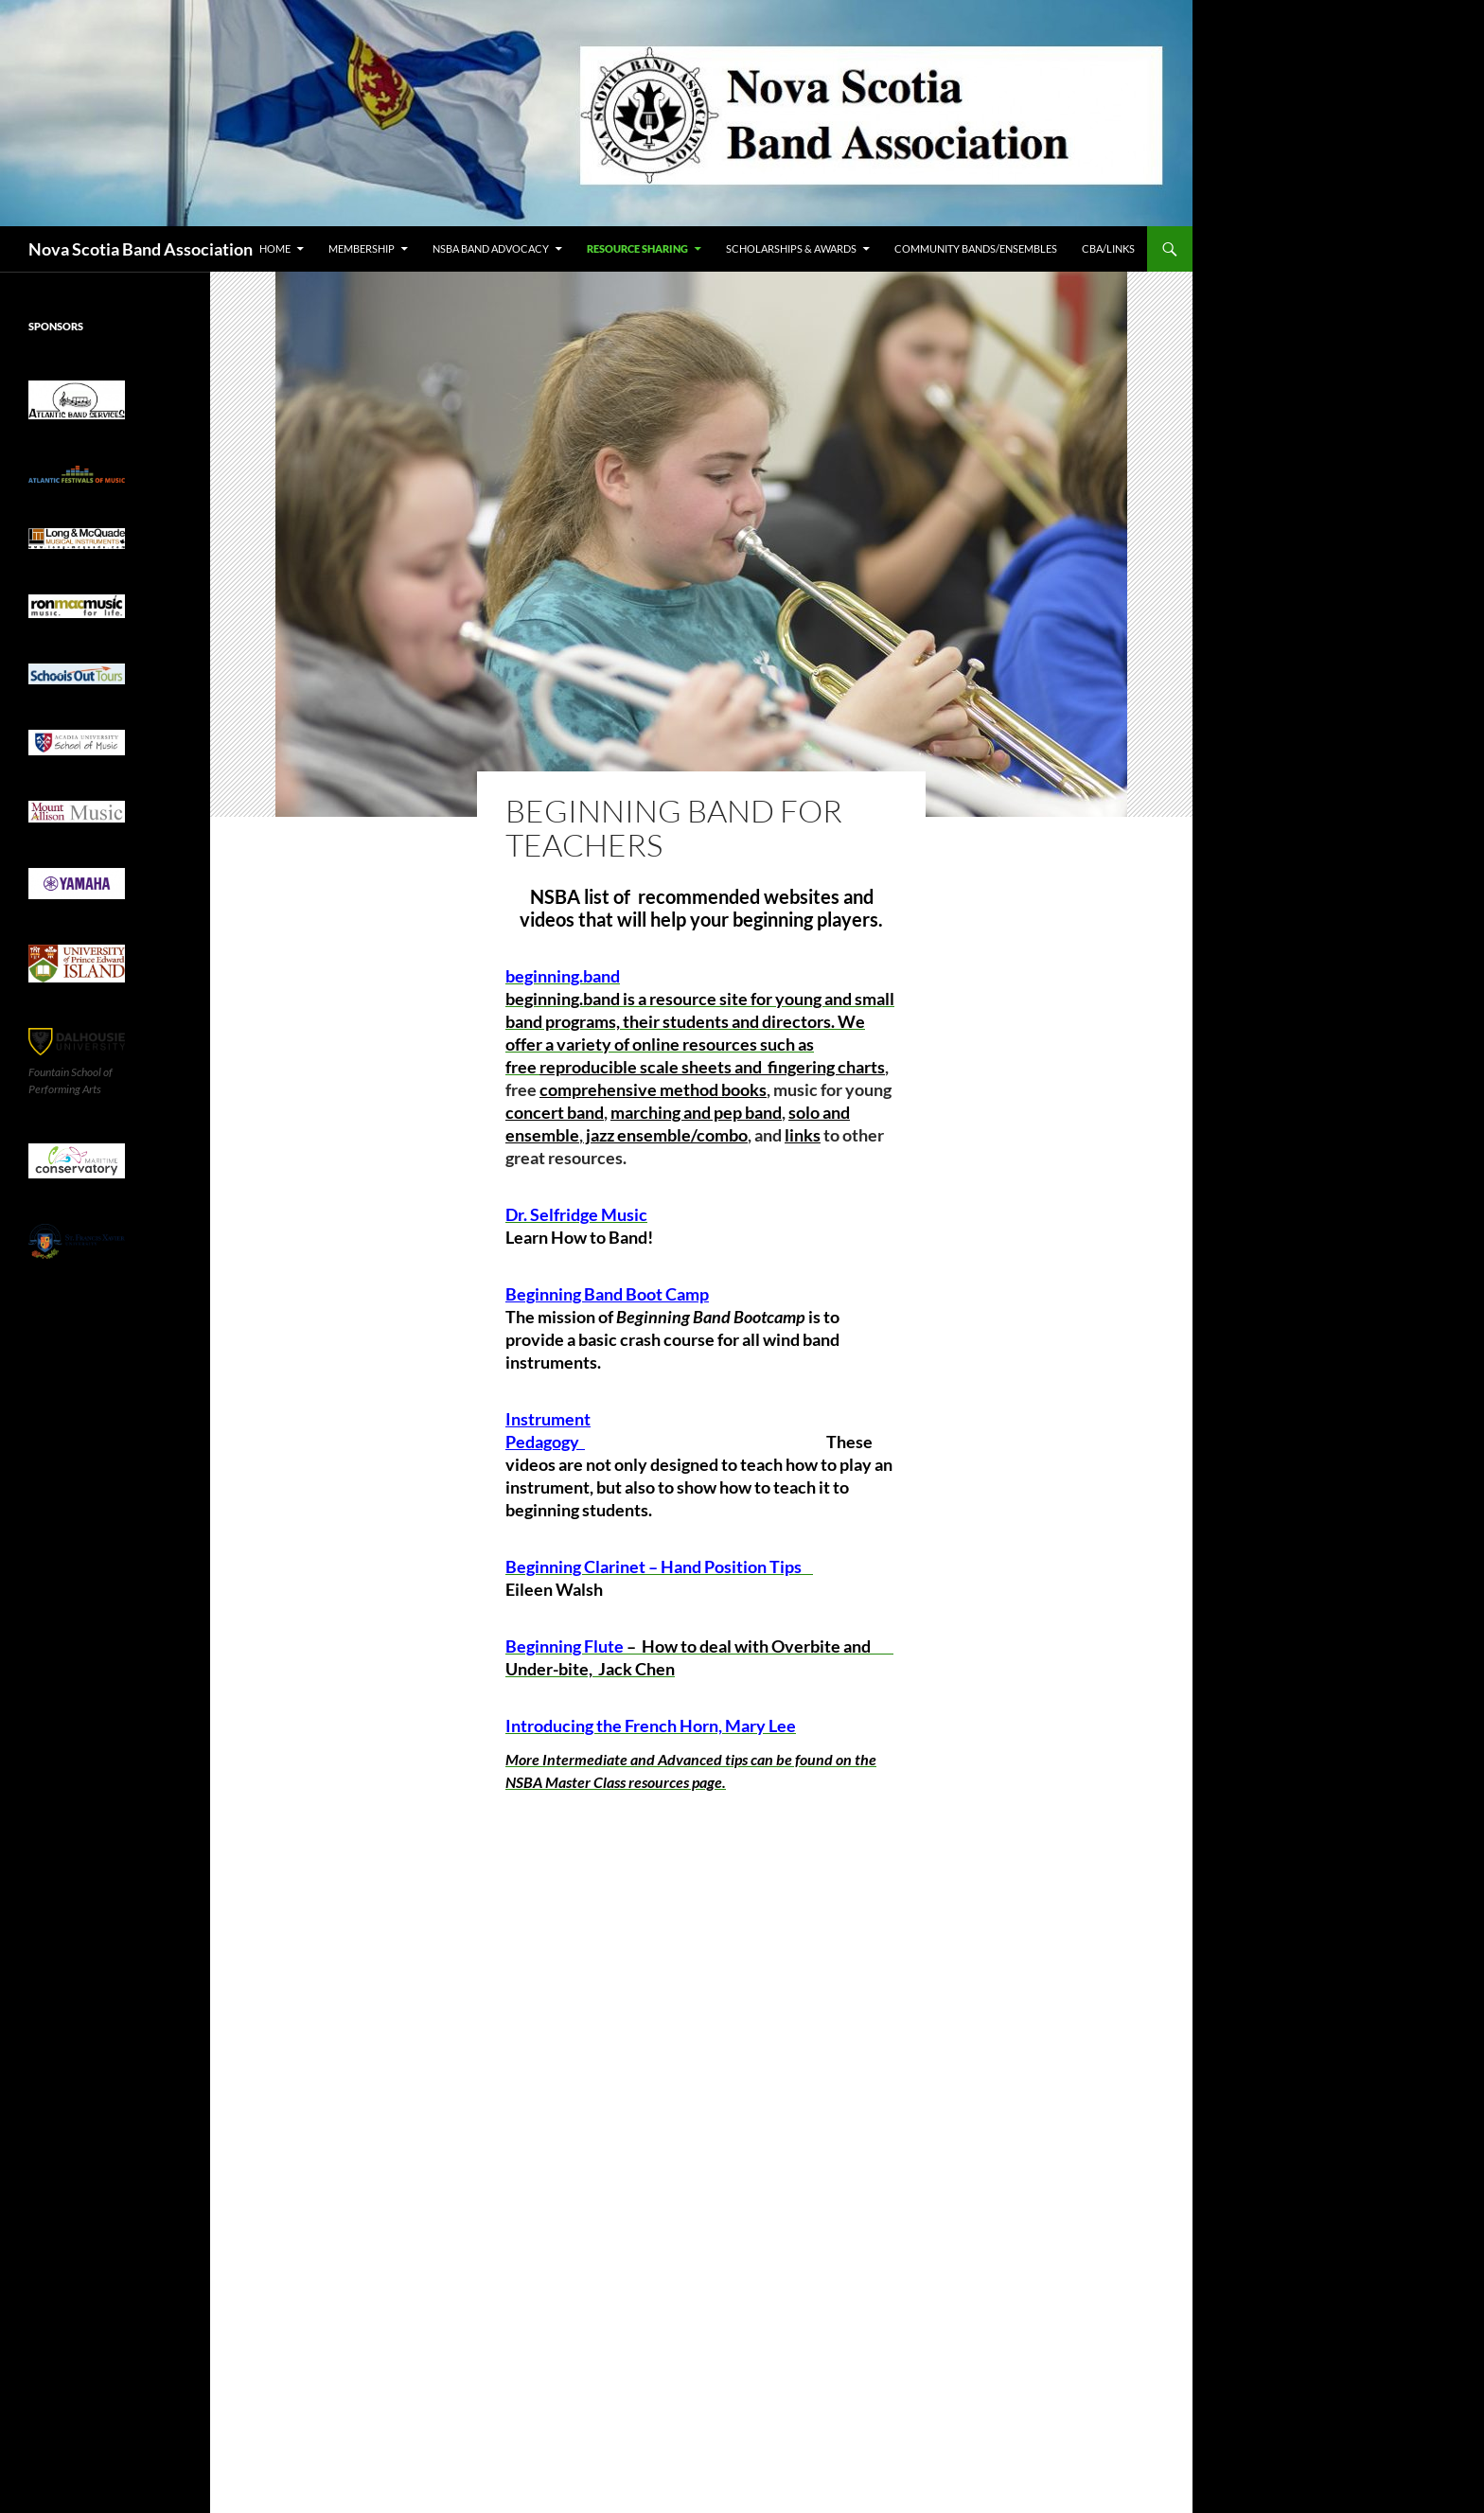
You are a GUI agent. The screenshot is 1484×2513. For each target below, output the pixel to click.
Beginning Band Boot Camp (607, 1293)
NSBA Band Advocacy (491, 248)
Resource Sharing (637, 248)
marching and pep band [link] (696, 1112)
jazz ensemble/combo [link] (665, 1134)
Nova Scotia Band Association (140, 249)
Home (275, 248)
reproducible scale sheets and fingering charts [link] (712, 1066)
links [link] (803, 1134)
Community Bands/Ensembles (975, 248)
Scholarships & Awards (791, 248)
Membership (361, 248)
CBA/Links (1108, 248)
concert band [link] (554, 1112)
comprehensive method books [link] (653, 1089)
